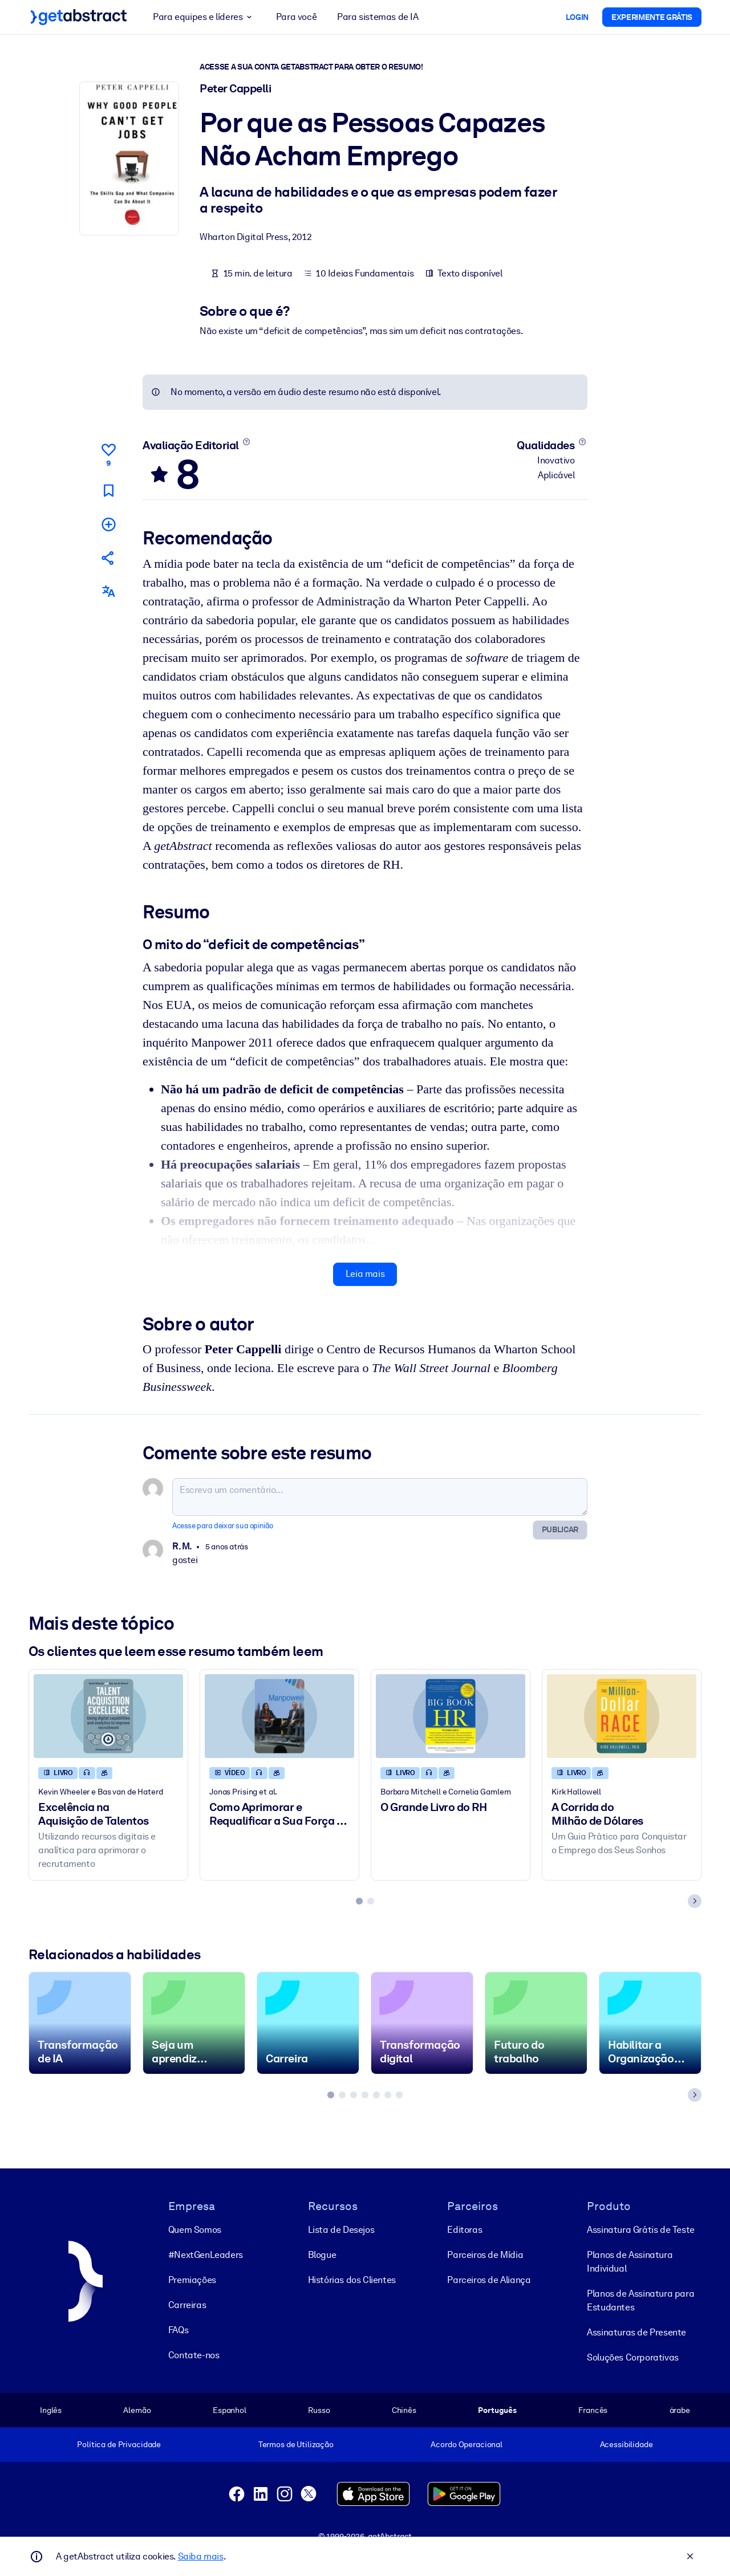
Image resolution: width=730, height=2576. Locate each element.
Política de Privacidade (119, 2444)
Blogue (322, 2254)
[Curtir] (108, 453)
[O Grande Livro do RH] (450, 1716)
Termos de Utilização (296, 2444)
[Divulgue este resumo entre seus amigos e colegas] (108, 558)
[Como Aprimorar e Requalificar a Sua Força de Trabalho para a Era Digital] (279, 1716)
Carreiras (187, 2304)
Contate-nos (194, 2354)
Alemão (137, 2409)
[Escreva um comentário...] (379, 1497)
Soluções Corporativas (633, 2356)
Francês (592, 2409)
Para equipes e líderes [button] (204, 17)
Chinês (404, 2409)
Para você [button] (296, 16)
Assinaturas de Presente (636, 2331)
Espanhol (229, 2409)
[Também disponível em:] (108, 591)
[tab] (359, 1901)
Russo (319, 2409)
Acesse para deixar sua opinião (222, 1525)
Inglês (51, 2409)
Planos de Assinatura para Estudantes (640, 2300)
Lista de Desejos (341, 2229)
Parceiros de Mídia (485, 2254)
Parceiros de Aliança (488, 2279)
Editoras (464, 2229)
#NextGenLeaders (205, 2254)
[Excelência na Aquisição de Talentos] (108, 1716)
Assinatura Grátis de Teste (641, 2229)
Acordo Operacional (466, 2444)
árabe (680, 2409)
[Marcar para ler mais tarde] (108, 490)
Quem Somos (194, 2229)
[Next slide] (694, 1901)
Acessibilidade (626, 2444)
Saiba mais (201, 2556)
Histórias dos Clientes (352, 2279)
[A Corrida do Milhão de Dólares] (621, 1716)
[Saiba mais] (246, 441)
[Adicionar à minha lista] (108, 524)
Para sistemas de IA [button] (377, 16)
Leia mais (365, 1273)
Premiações (192, 2279)
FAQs (178, 2329)
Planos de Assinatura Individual (629, 2261)
